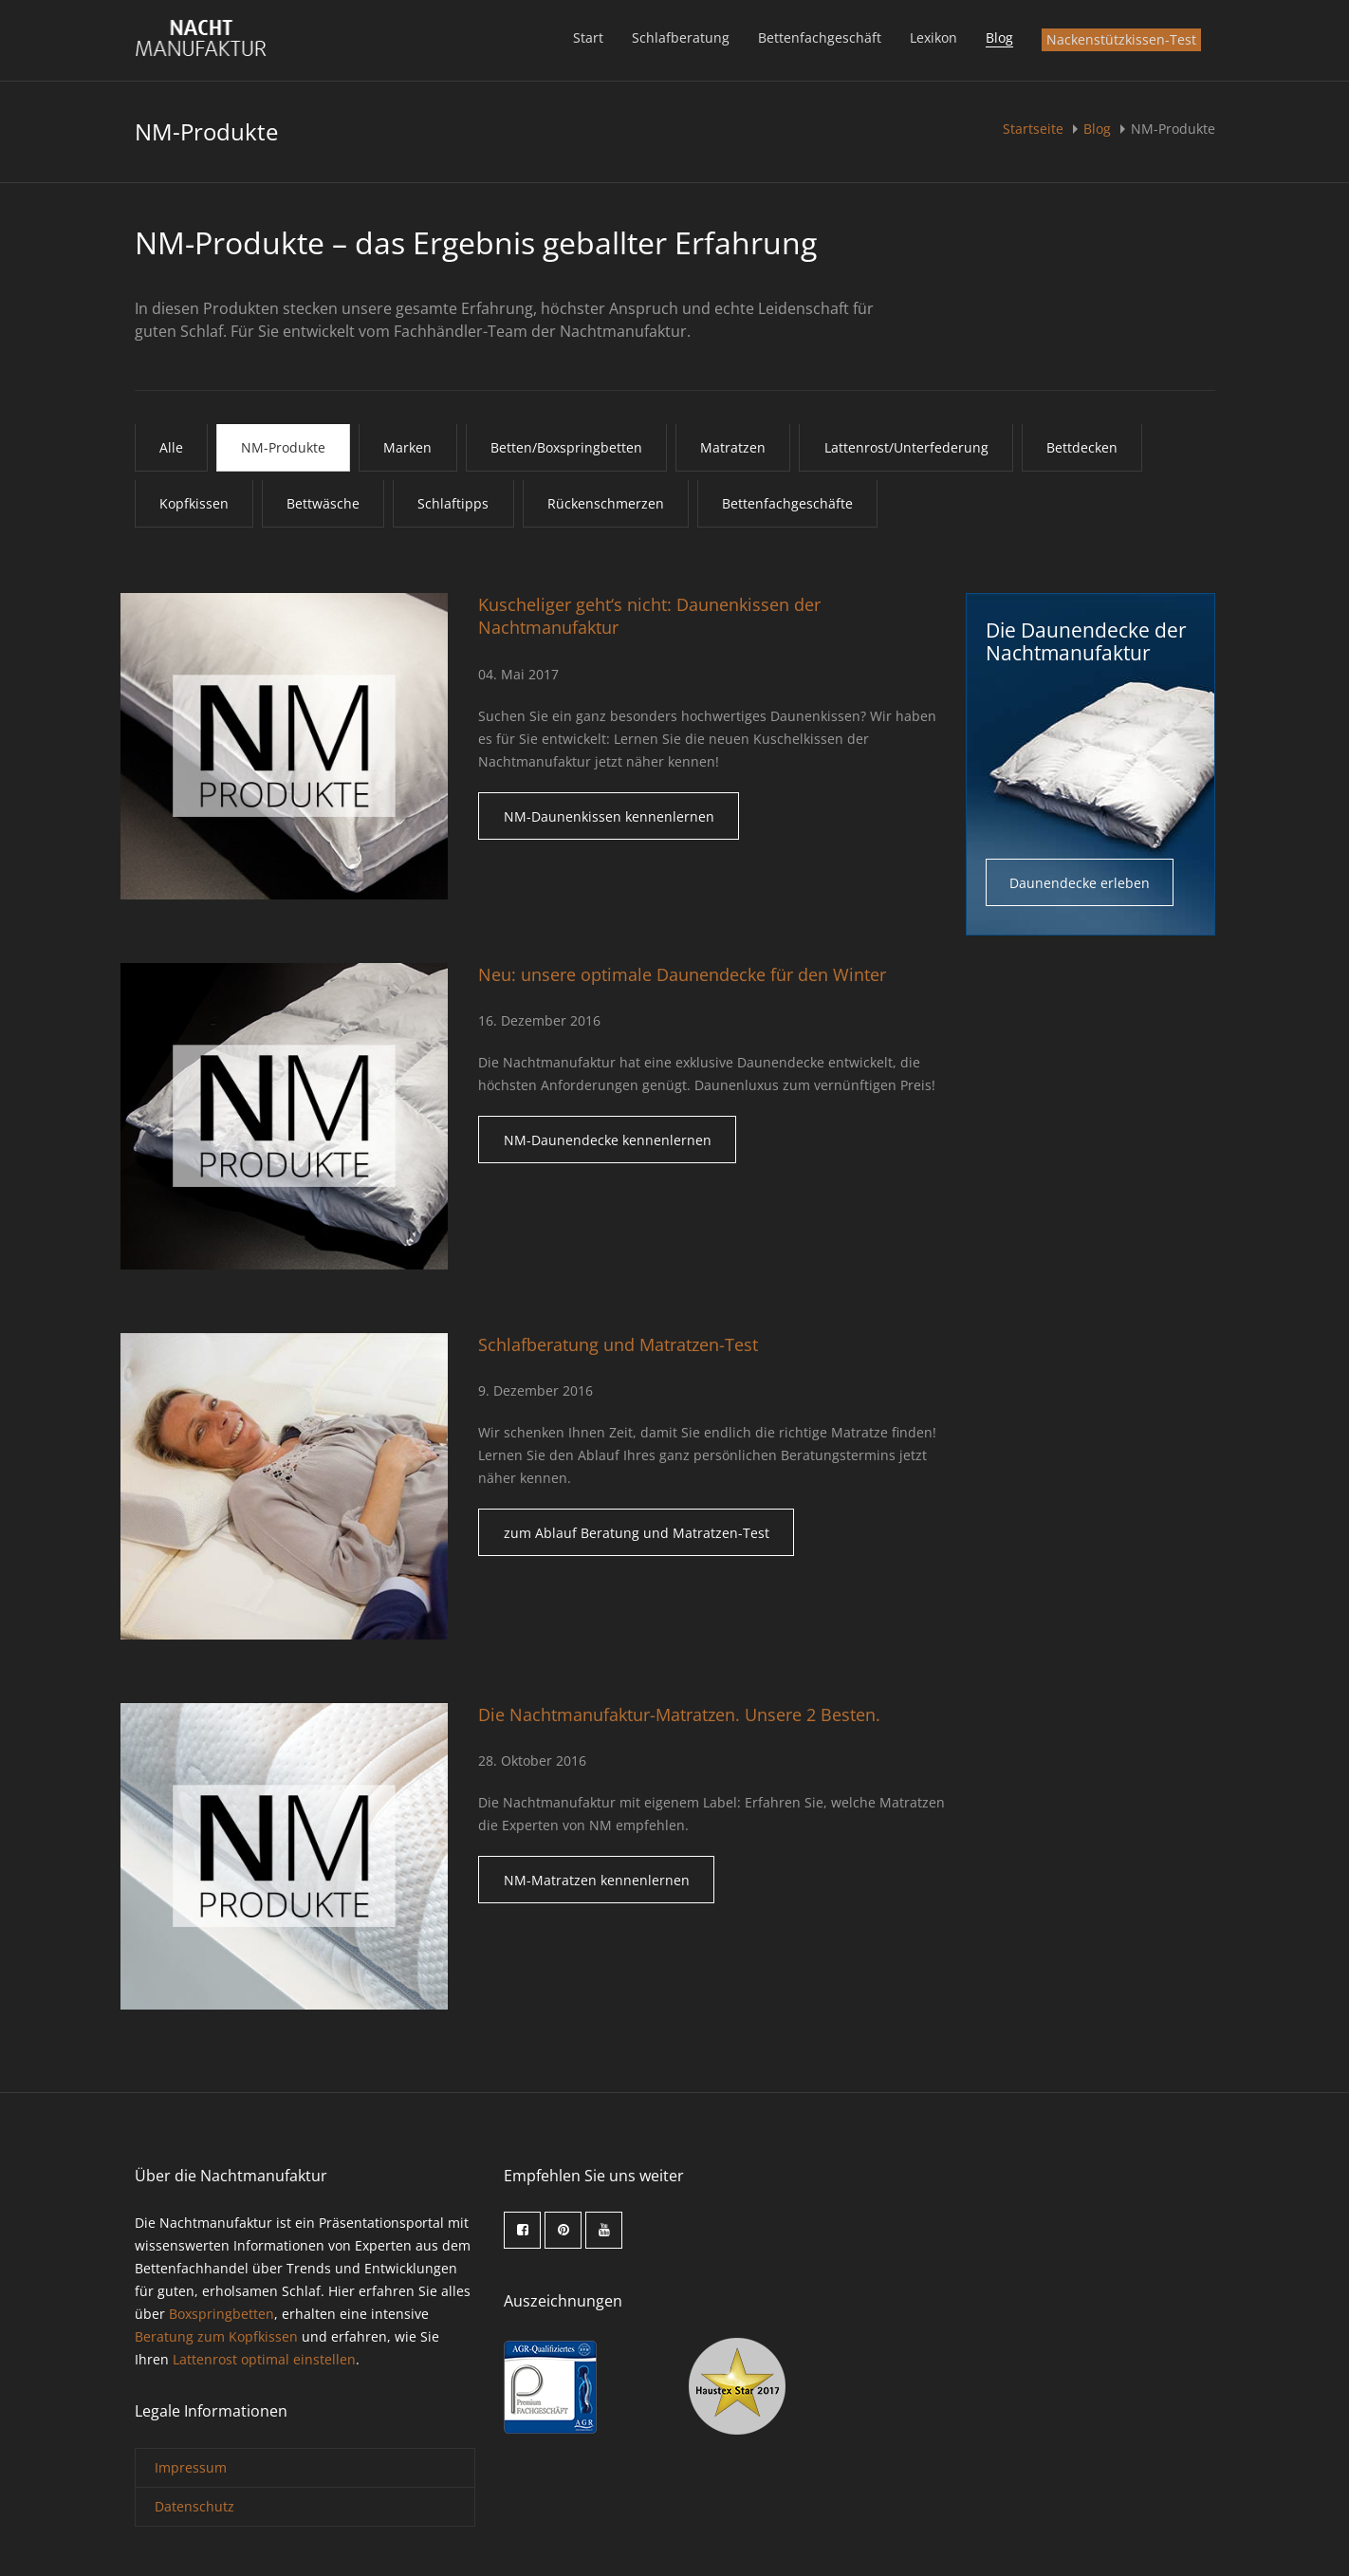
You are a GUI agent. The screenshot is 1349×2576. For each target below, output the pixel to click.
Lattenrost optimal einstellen (264, 2362)
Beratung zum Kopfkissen (216, 2339)
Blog (999, 37)
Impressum (191, 2469)
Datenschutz (194, 2508)
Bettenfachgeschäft (819, 37)
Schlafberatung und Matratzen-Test (618, 1346)
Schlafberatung (681, 37)
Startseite (1035, 129)
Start (588, 37)
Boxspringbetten (221, 2316)
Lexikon (933, 37)
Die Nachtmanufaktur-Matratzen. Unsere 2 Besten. (679, 1716)
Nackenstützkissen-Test (1121, 39)
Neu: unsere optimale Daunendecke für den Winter (682, 976)
